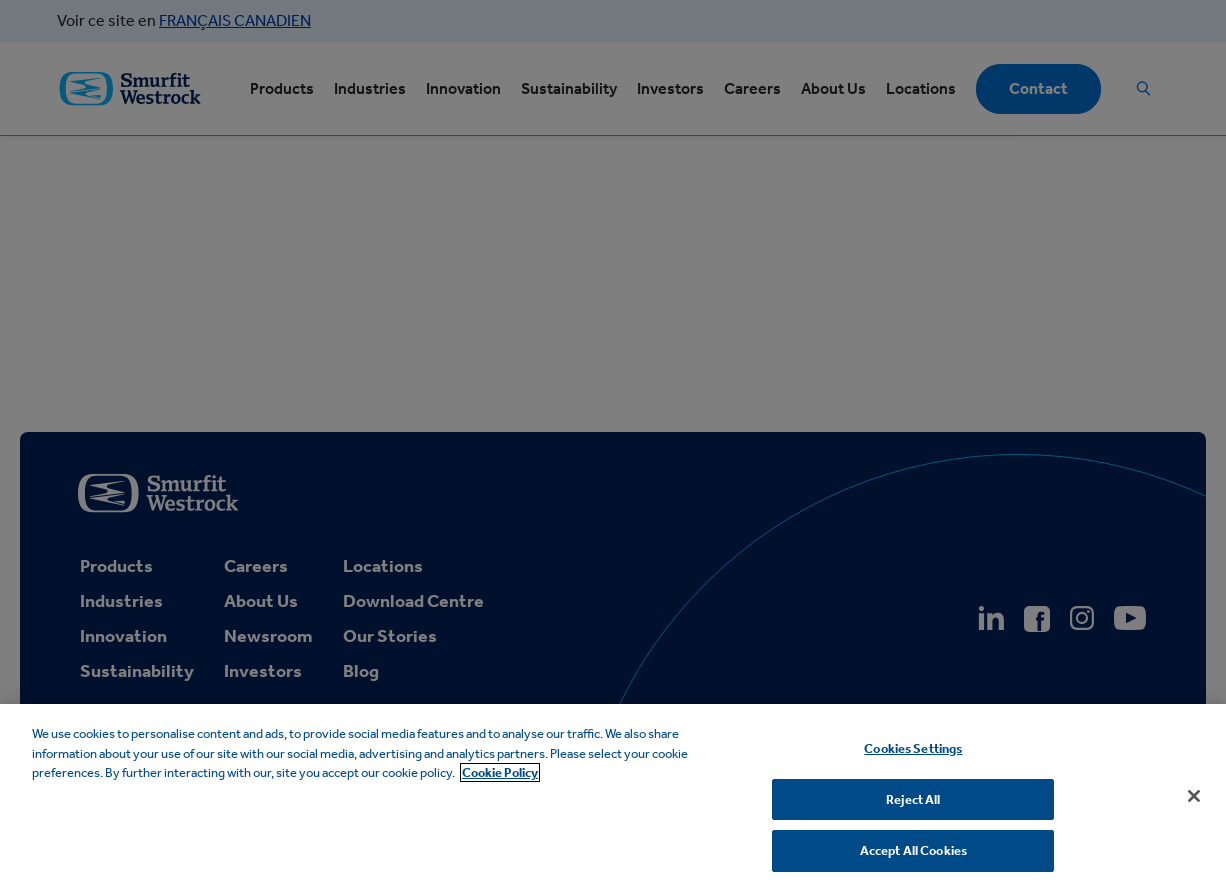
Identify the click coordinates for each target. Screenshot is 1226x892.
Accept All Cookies (913, 850)
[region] (613, 798)
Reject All (913, 799)
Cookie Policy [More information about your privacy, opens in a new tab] (500, 772)
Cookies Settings (913, 748)
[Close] (1194, 796)
